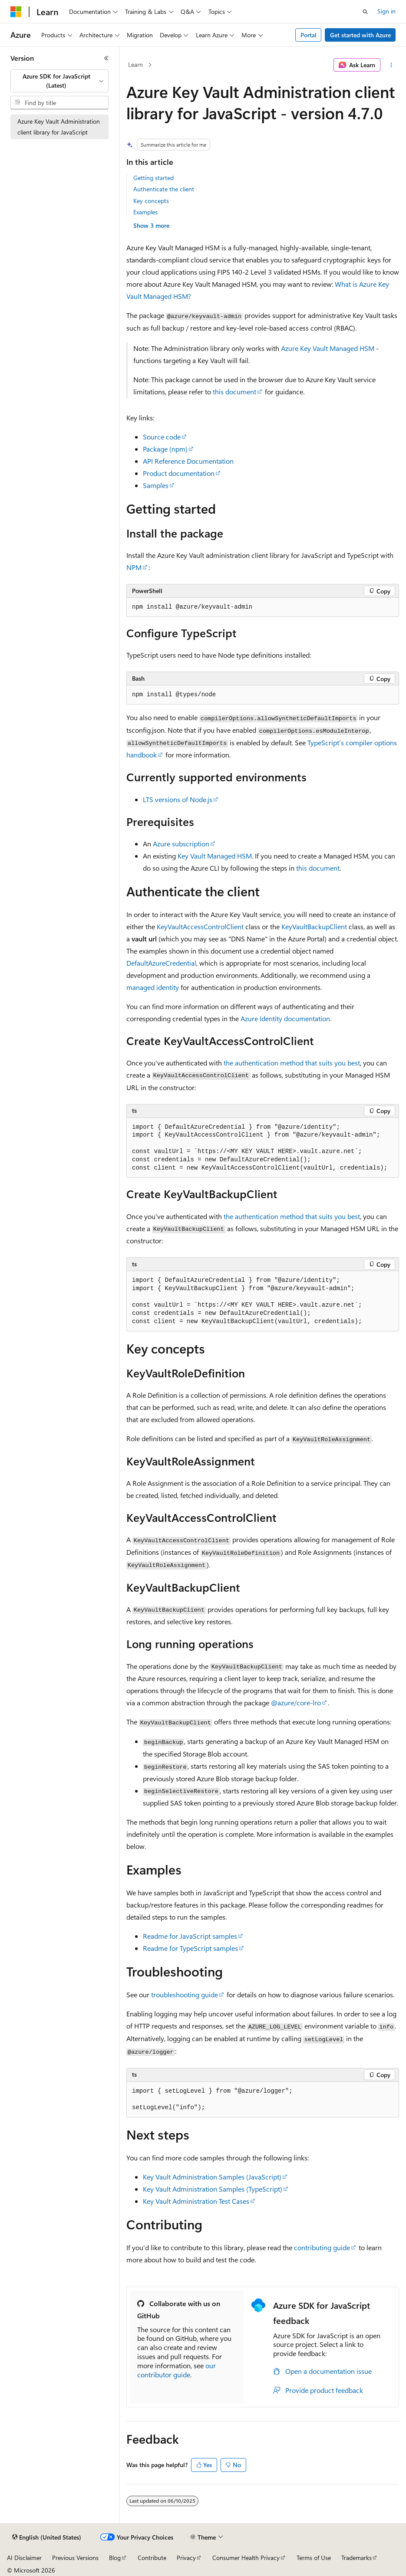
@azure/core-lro (296, 1702)
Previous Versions (75, 2557)
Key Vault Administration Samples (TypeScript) (212, 2188)
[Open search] (365, 12)
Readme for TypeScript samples (190, 1948)
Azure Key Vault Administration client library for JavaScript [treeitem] (58, 126)
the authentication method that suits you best (292, 1062)
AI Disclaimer (24, 2557)
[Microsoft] (16, 11)
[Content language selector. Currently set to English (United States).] (46, 2537)
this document (234, 391)
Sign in (386, 11)
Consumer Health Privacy (246, 2557)
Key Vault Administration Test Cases (196, 2201)
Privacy (186, 2557)
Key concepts (151, 201)
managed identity (152, 987)
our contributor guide (176, 2370)
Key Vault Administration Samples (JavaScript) (212, 2176)
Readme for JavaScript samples (190, 1935)
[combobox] (59, 80)
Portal (308, 35)
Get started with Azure (360, 35)
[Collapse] (106, 58)
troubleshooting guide (184, 1994)
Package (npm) (165, 448)
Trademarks (356, 2557)
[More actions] (391, 65)
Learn (135, 64)
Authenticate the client (163, 189)
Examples (145, 212)
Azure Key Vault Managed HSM (327, 348)
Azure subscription (181, 843)
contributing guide (322, 2247)
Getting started (153, 178)
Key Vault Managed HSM (215, 855)
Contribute (152, 2557)
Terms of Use (314, 2557)
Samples (155, 485)
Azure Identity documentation (285, 1018)
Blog (115, 2557)
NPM (134, 567)
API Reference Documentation (188, 460)
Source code (162, 436)
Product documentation (179, 473)
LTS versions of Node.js (177, 799)
